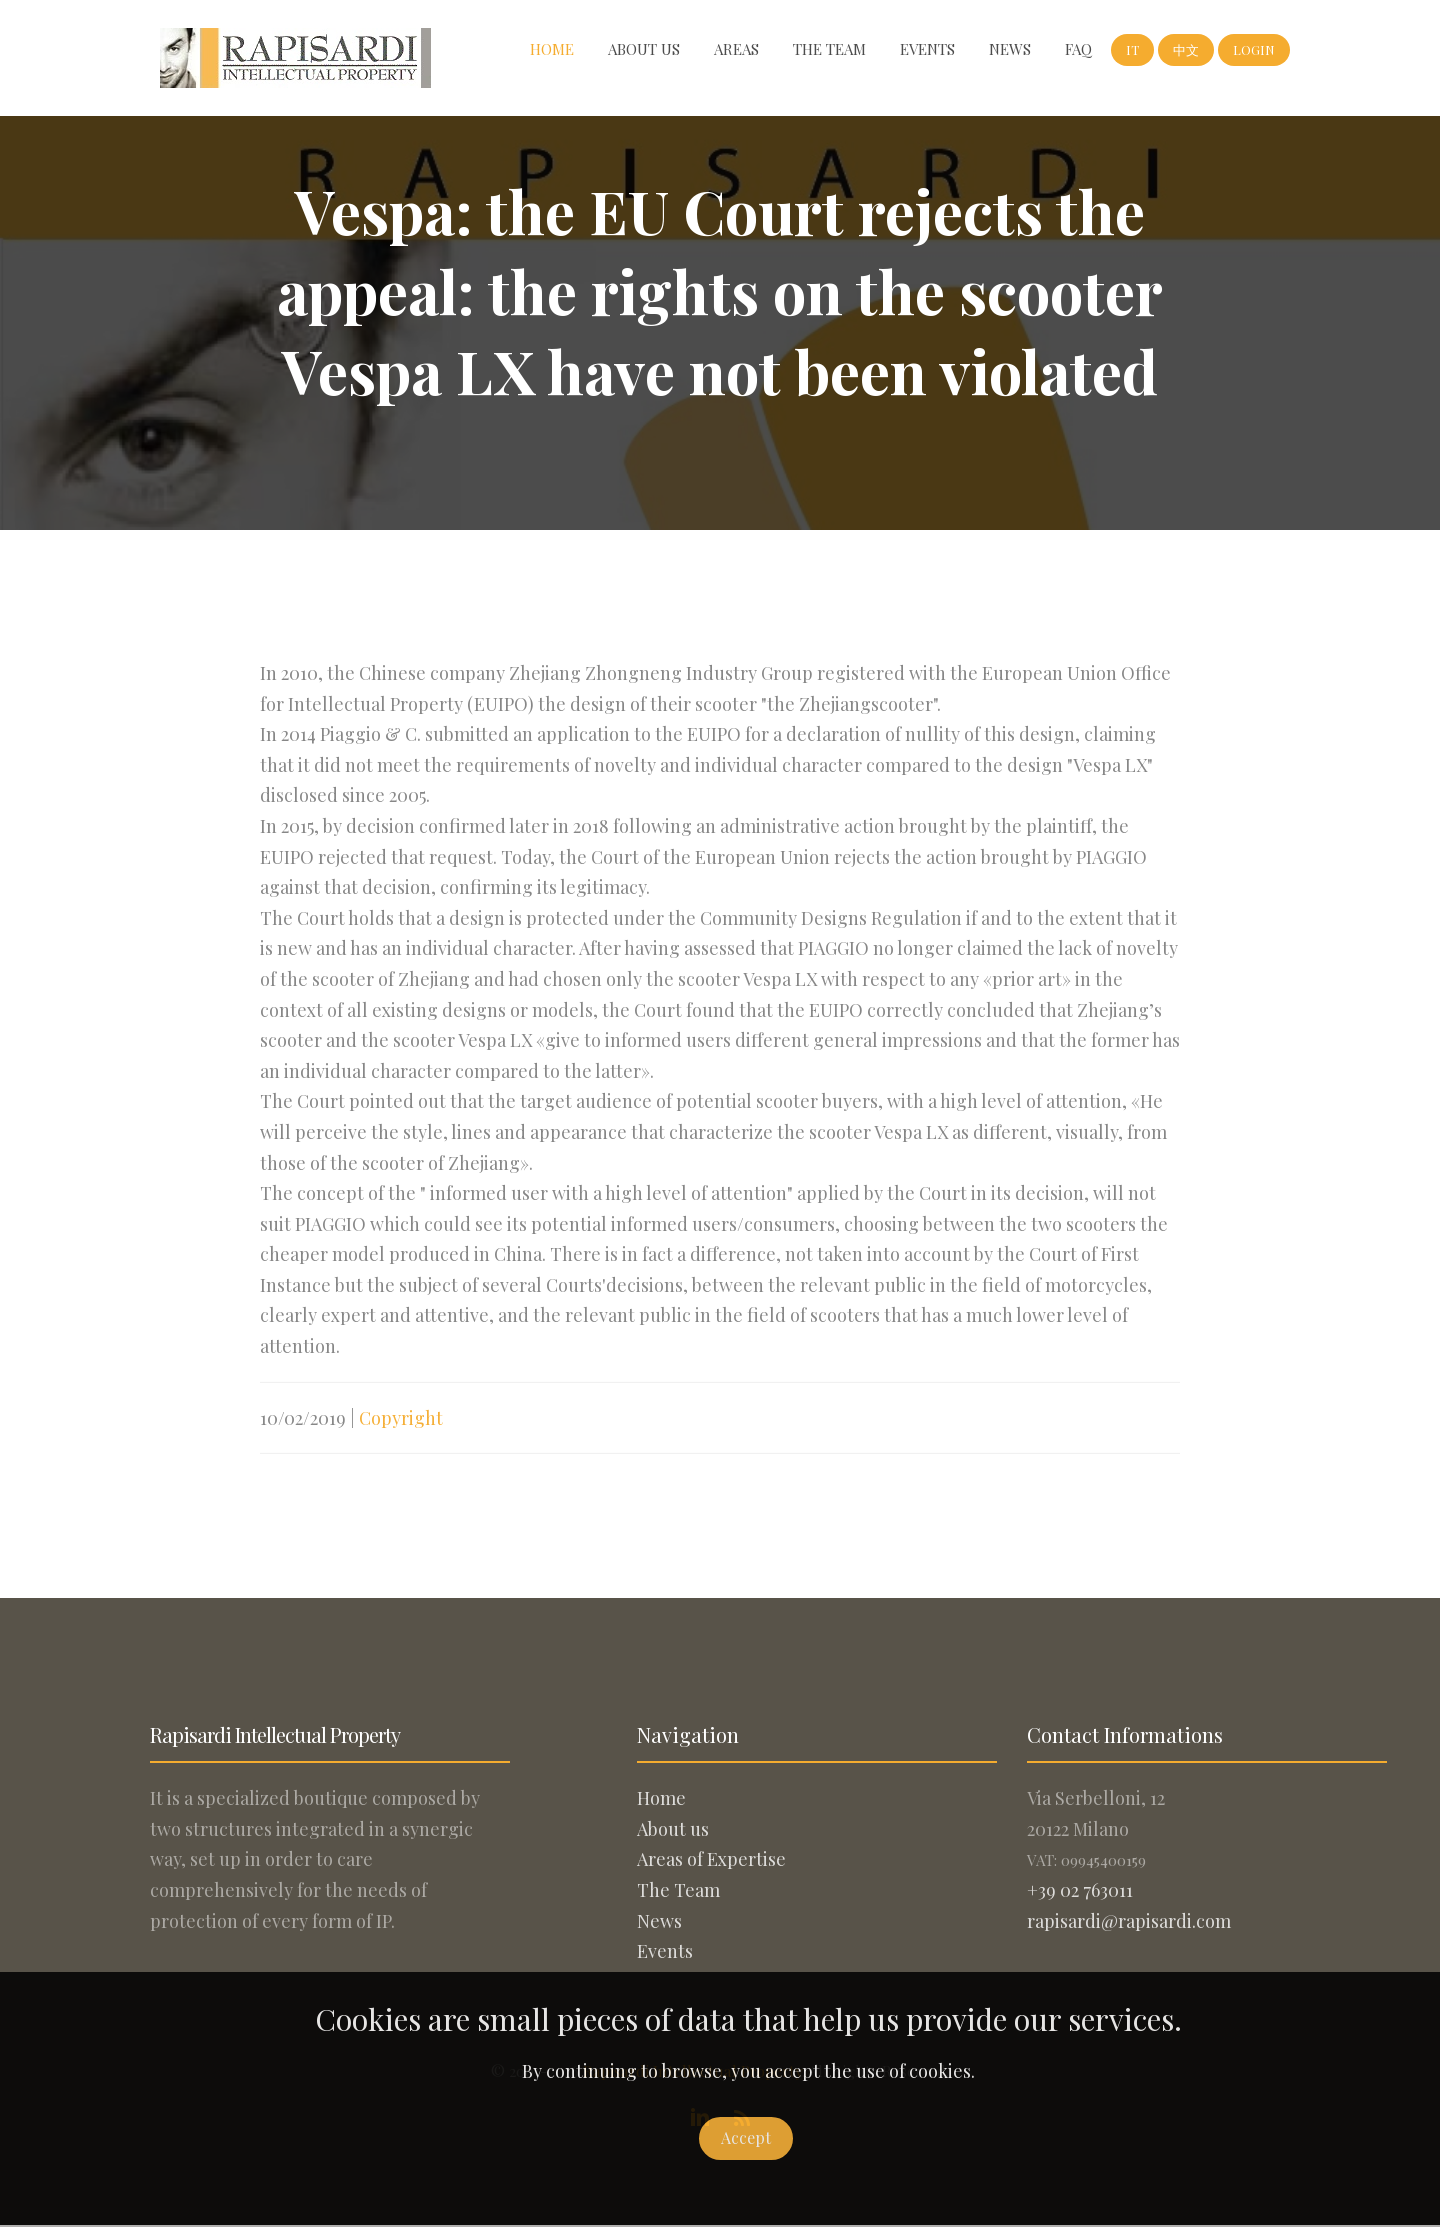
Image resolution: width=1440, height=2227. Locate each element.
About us (644, 49)
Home (552, 49)
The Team (829, 49)
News (1010, 49)
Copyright (401, 1438)
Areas (736, 49)
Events (927, 49)
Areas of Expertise (711, 1859)
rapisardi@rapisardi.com (1129, 1921)
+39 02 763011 (1080, 1890)
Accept (746, 2137)
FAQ (1078, 49)
